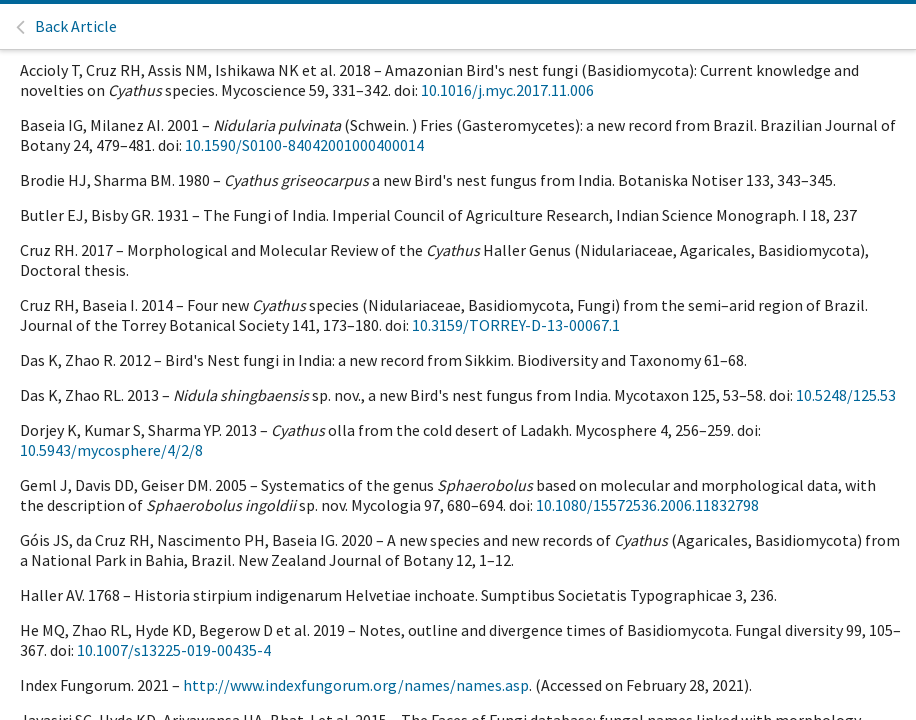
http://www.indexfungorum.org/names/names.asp (356, 685)
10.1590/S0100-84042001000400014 (304, 145)
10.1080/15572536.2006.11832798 (647, 505)
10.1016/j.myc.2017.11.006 (507, 90)
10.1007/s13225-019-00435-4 (174, 650)
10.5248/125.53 (846, 395)
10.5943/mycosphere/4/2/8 (111, 450)
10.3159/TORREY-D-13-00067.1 (516, 325)
